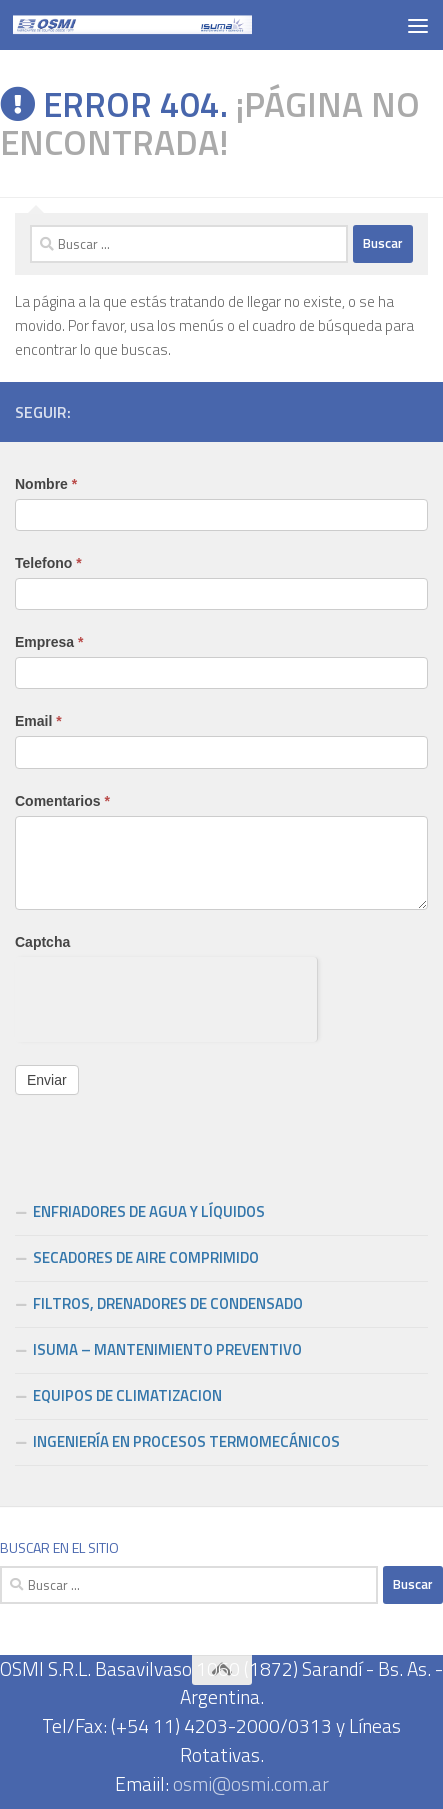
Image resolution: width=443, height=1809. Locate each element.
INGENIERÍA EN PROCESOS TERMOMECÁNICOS (186, 1441)
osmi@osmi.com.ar (251, 1783)
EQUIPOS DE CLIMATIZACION (127, 1395)
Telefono (48, 563)
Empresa (49, 642)
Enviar (47, 1080)
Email (38, 721)
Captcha (42, 942)
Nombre (46, 484)
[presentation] (166, 996)
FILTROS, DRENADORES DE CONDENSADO (168, 1303)
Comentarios (62, 801)
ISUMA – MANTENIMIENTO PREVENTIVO (167, 1349)
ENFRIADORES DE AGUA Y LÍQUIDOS (149, 1211)
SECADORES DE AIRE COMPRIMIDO (146, 1257)
